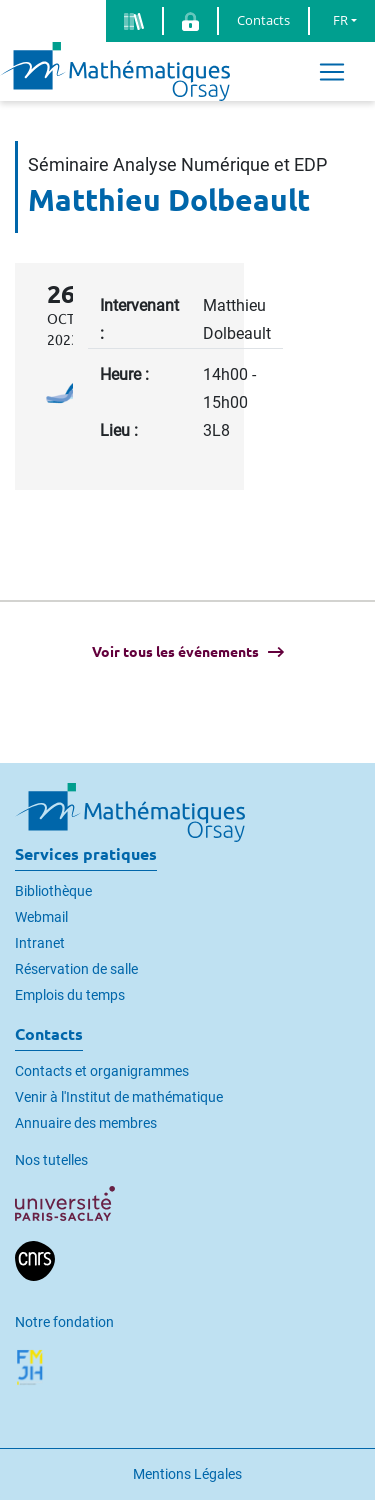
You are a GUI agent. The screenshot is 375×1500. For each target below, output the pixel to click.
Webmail (41, 917)
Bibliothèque (53, 891)
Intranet (40, 943)
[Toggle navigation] (332, 71)
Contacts (263, 20)
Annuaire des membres (86, 1123)
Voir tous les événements (175, 652)
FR (340, 20)
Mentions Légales (187, 1474)
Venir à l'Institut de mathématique (119, 1097)
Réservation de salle (76, 969)
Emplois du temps (70, 995)
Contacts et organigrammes (102, 1071)
